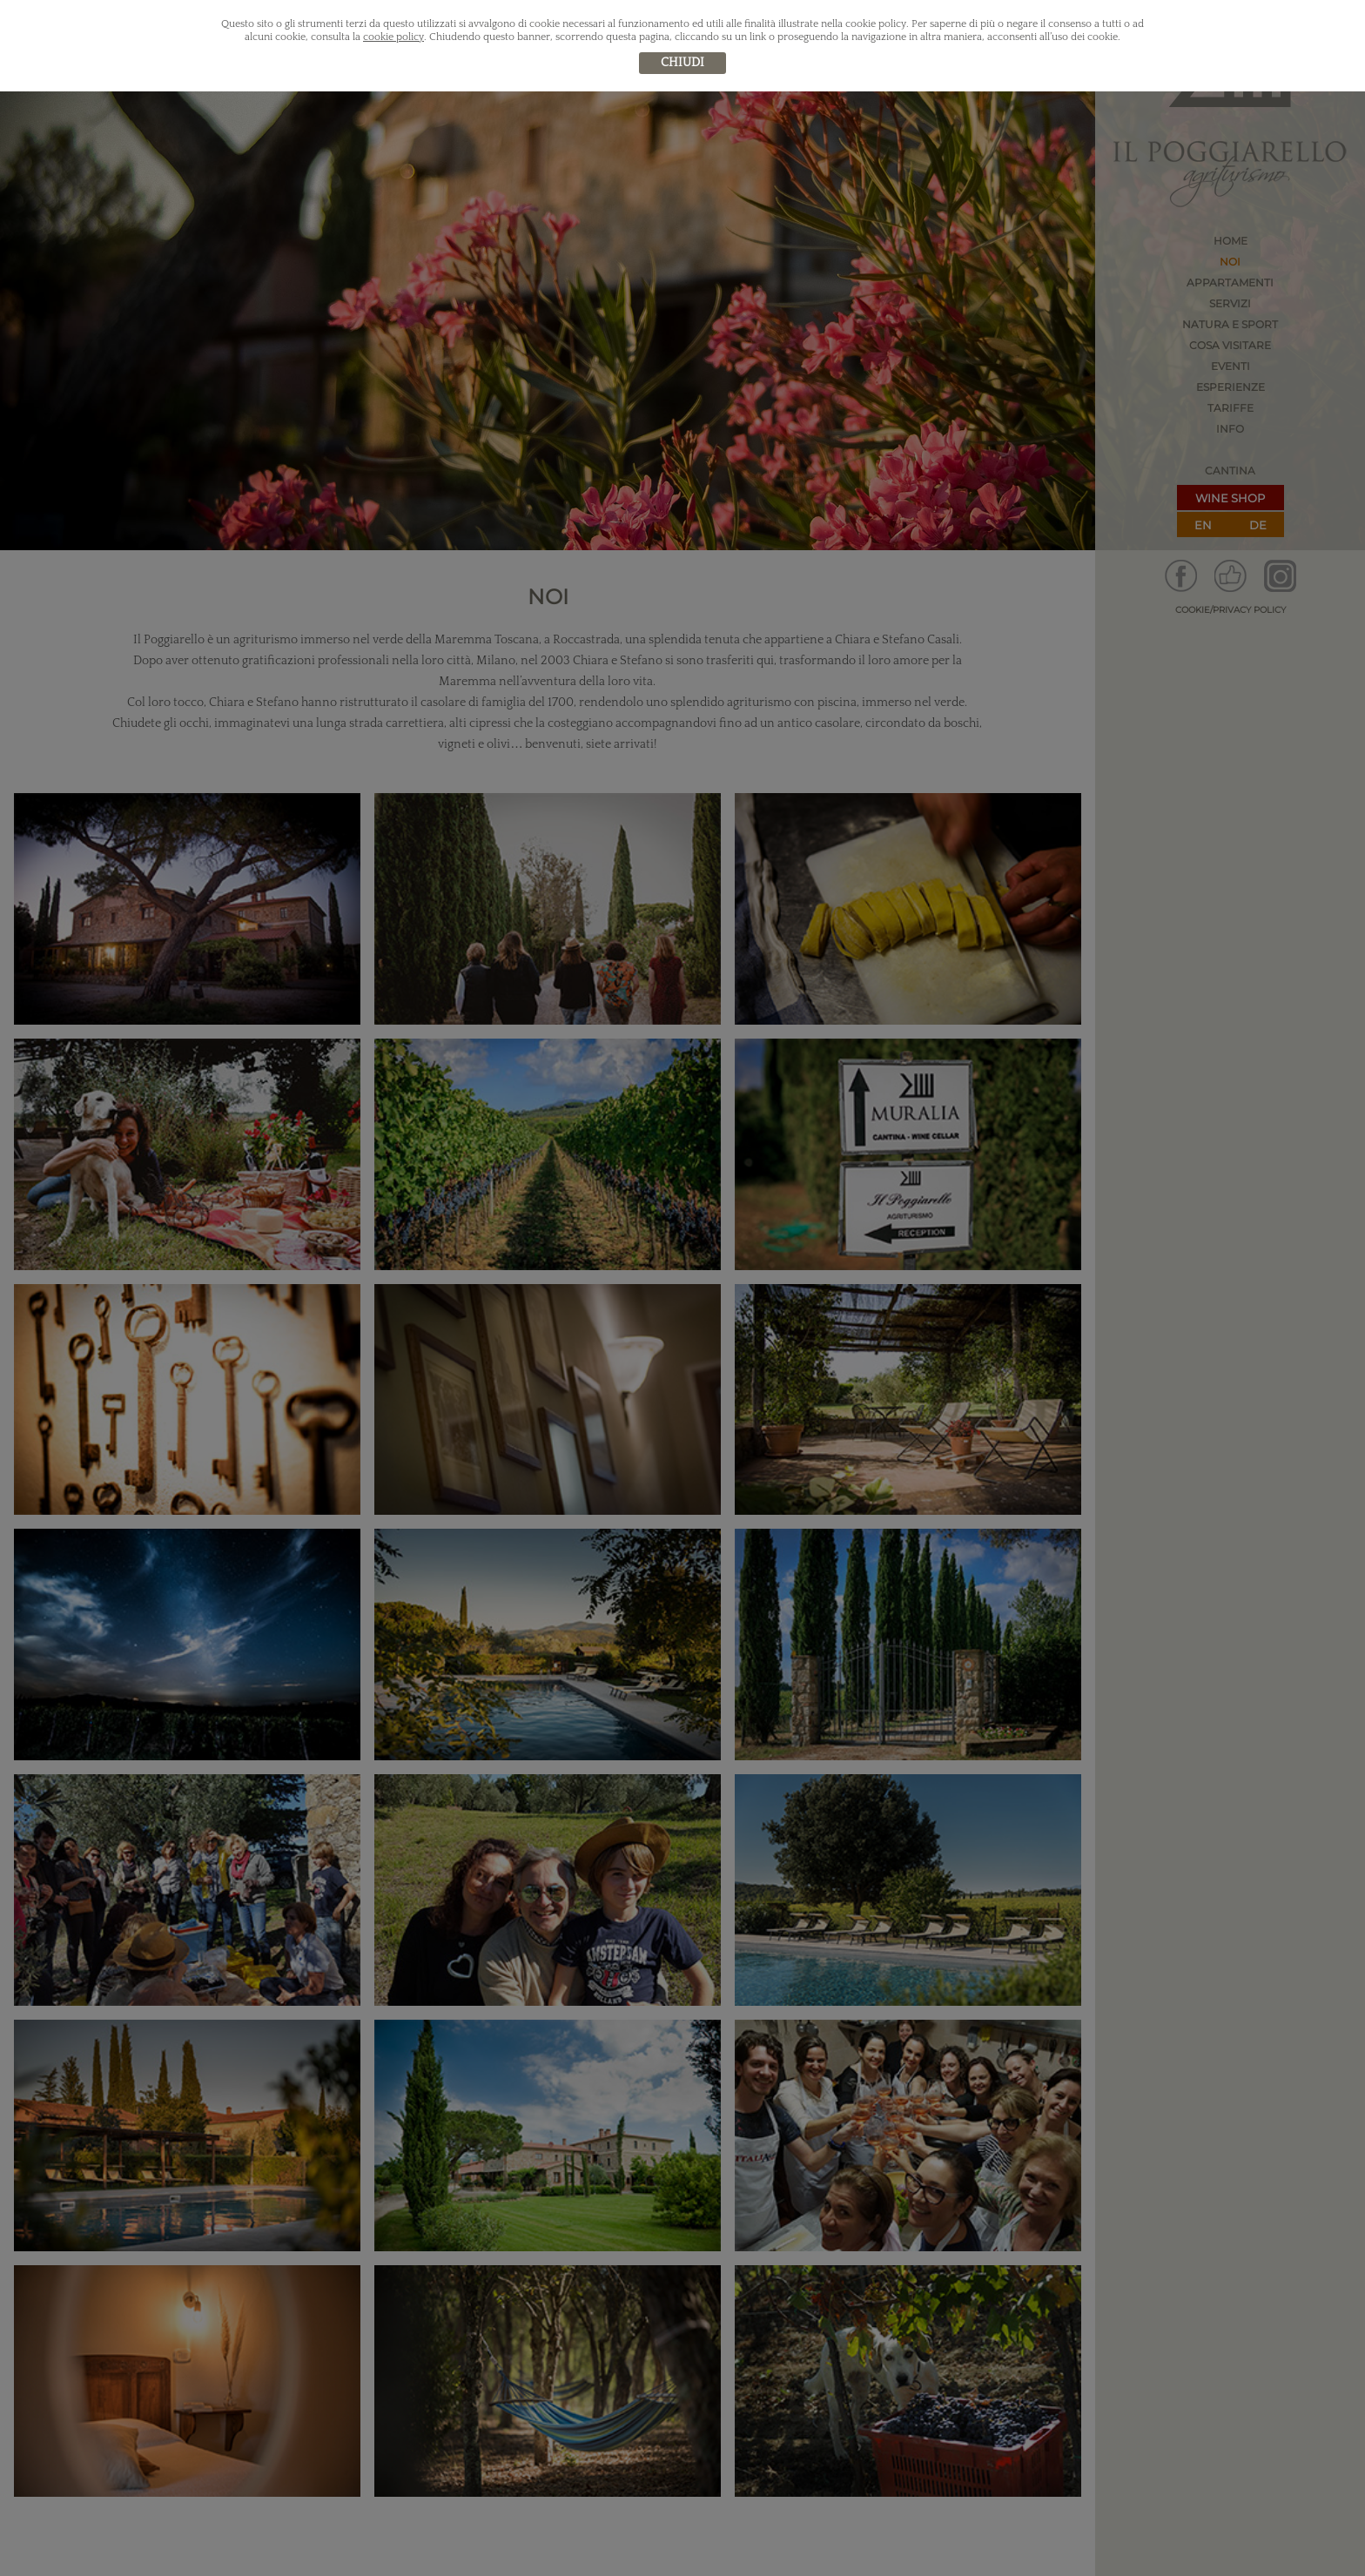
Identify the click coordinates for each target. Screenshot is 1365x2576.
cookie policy (393, 37)
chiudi (682, 63)
